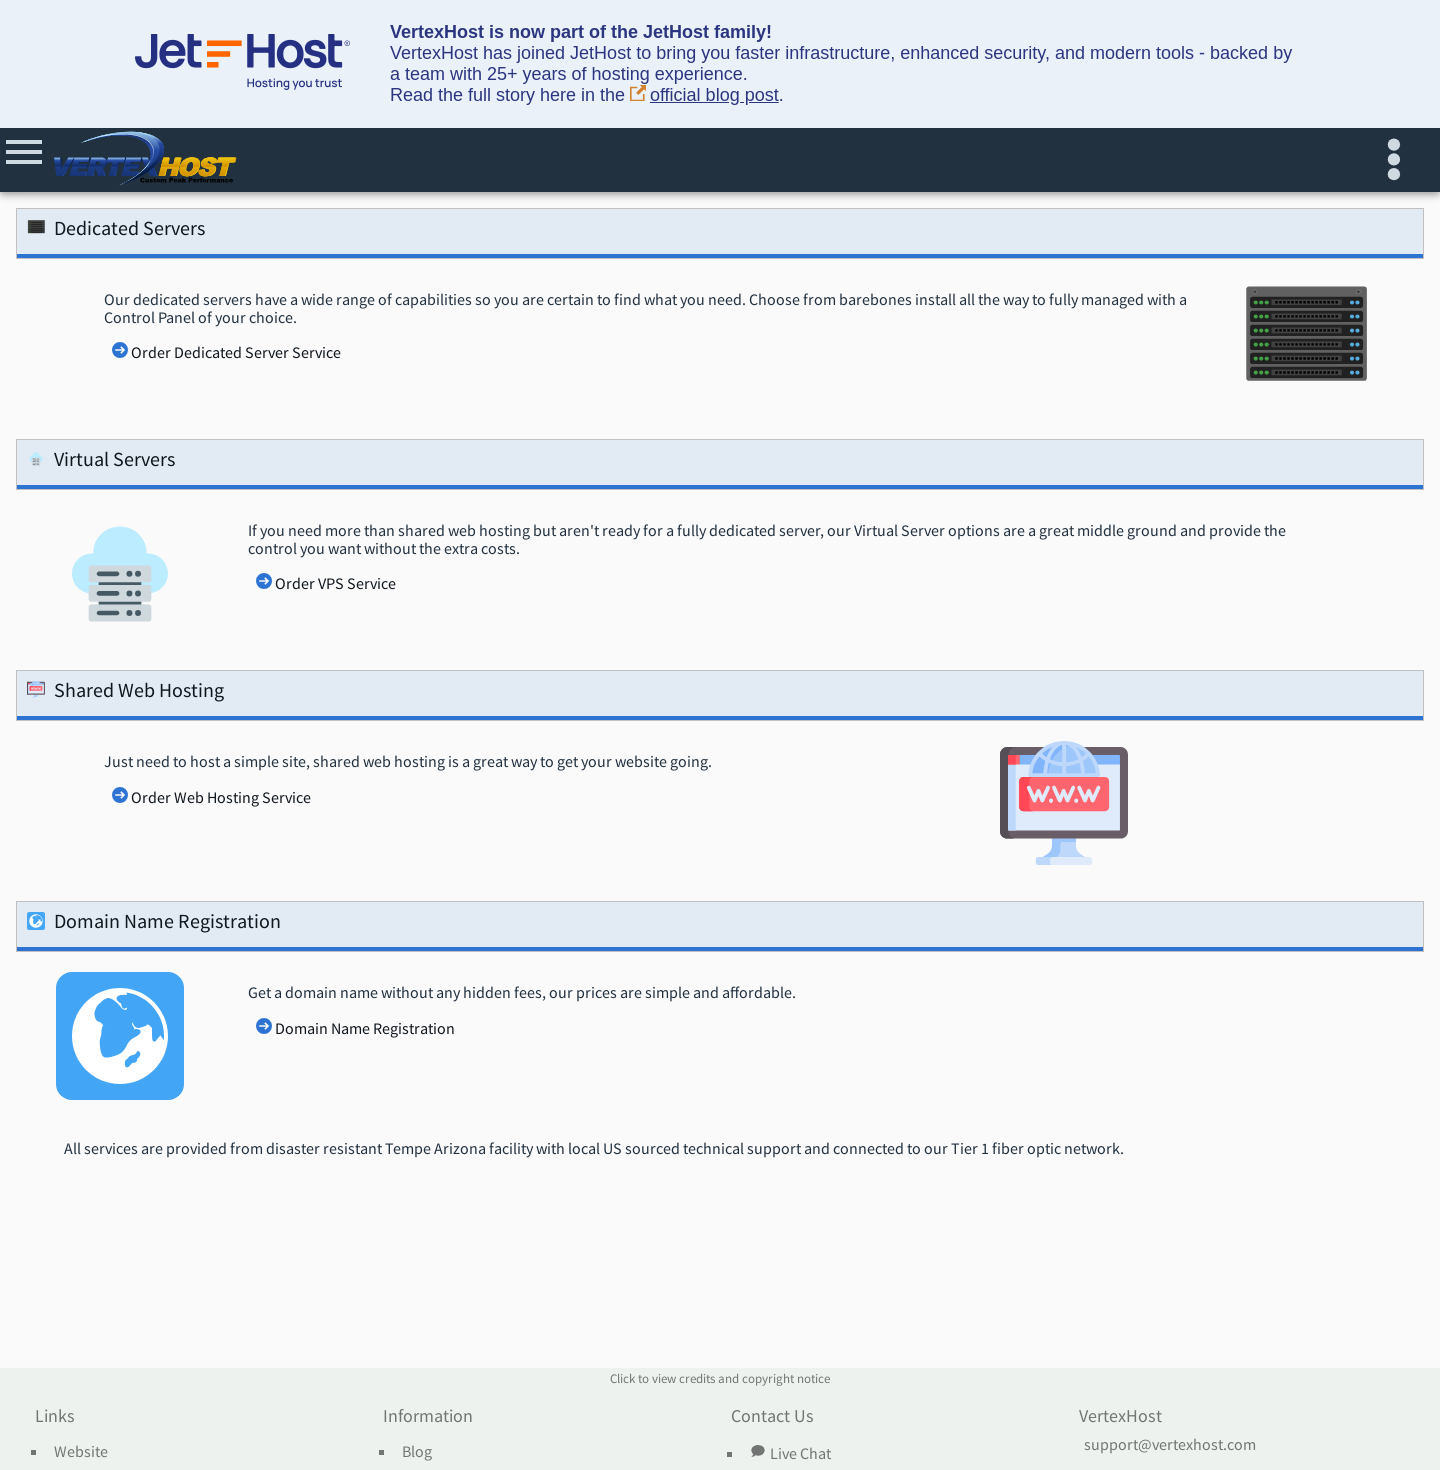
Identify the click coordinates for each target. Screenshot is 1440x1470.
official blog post (704, 95)
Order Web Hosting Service (221, 798)
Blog (417, 1452)
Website (81, 1452)
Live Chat (790, 1453)
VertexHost (1120, 1417)
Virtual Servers (101, 462)
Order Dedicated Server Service (236, 353)
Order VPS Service (335, 584)
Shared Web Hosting (125, 693)
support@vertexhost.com (1170, 1445)
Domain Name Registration (154, 924)
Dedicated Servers (116, 231)
